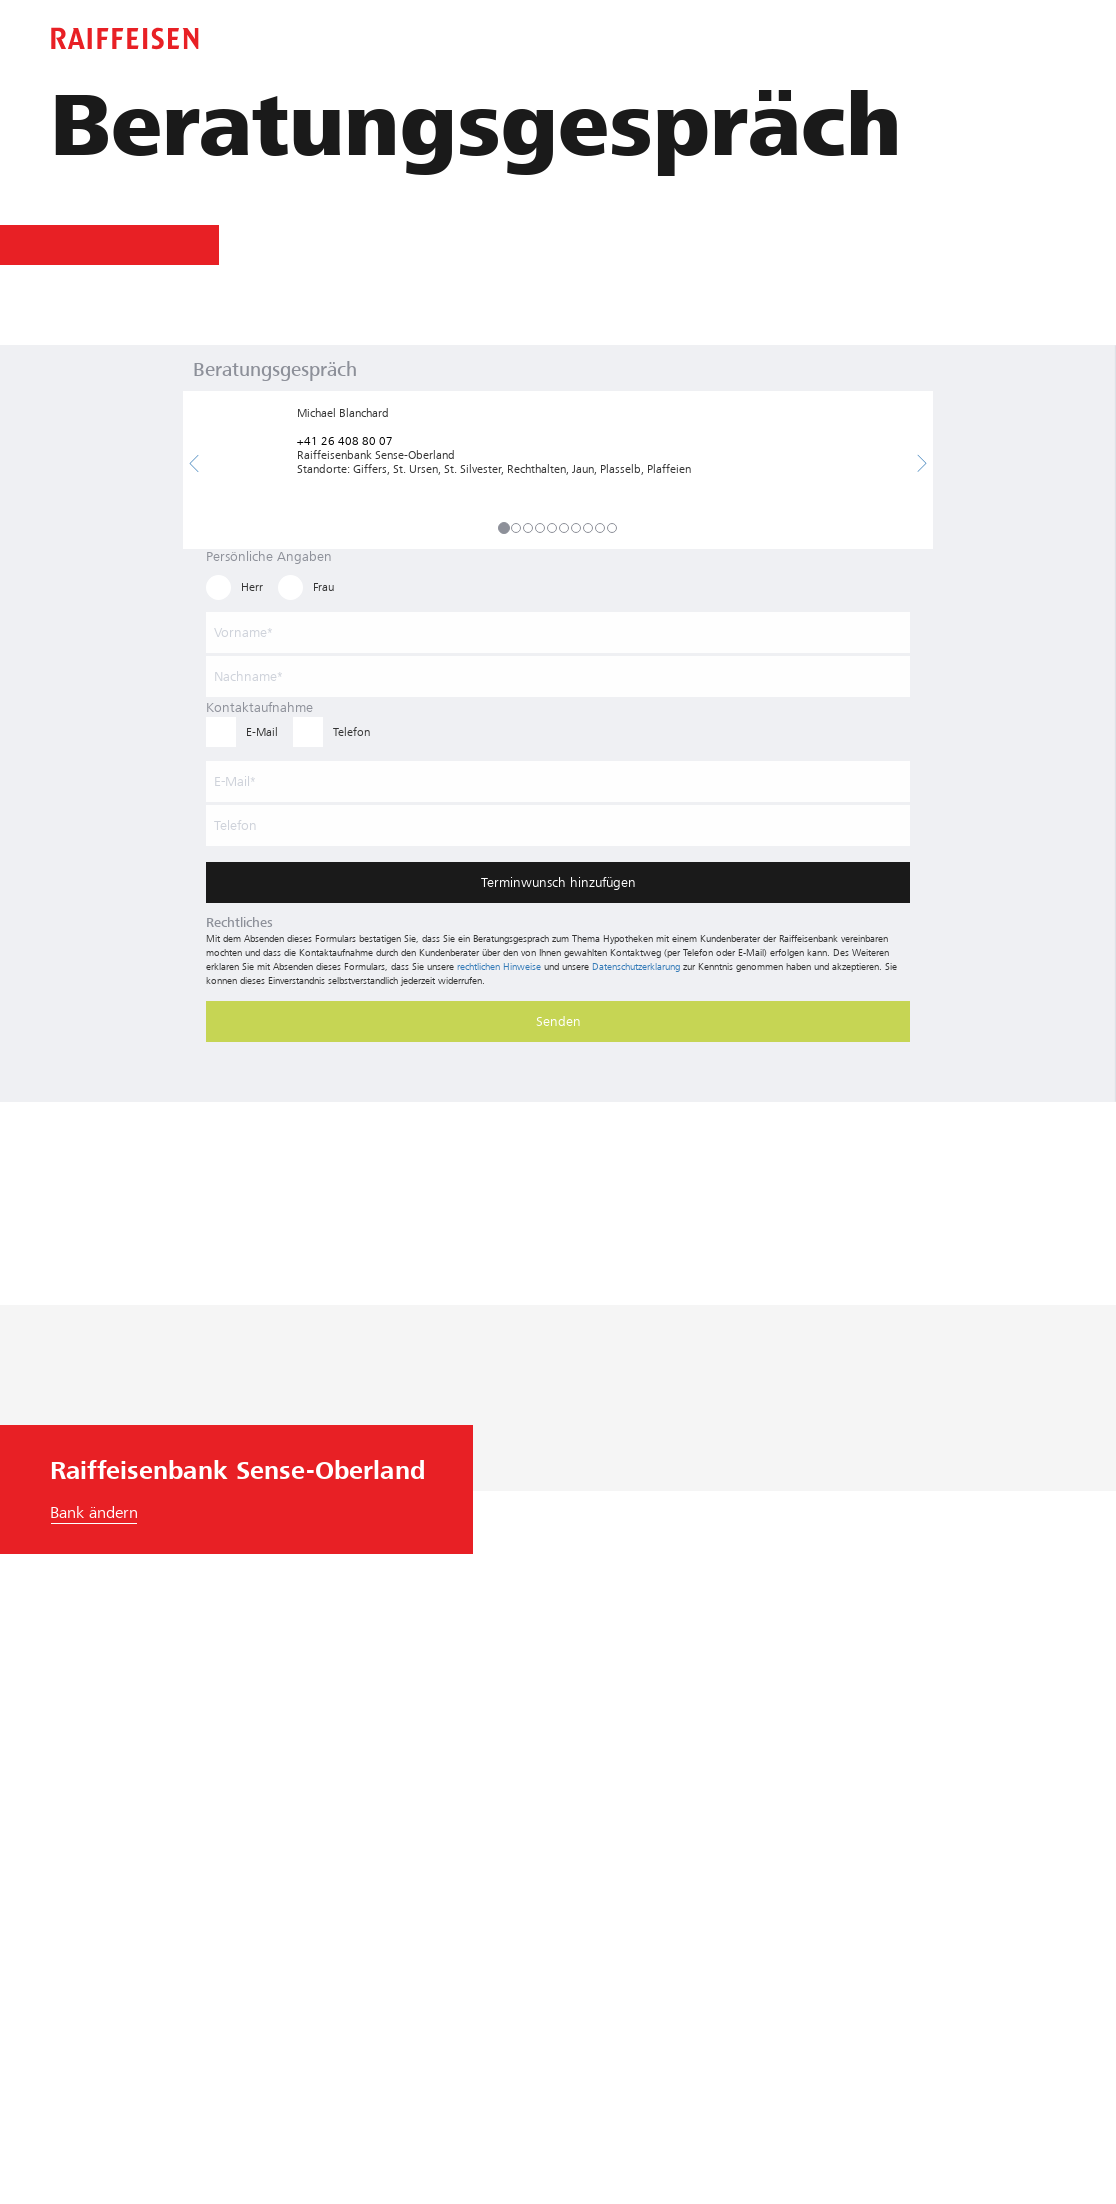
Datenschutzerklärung (636, 967)
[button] (194, 464)
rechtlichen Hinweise (499, 967)
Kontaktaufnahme (259, 707)
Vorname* (243, 632)
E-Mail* (235, 781)
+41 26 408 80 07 (345, 441)
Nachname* (248, 676)
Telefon (235, 825)
